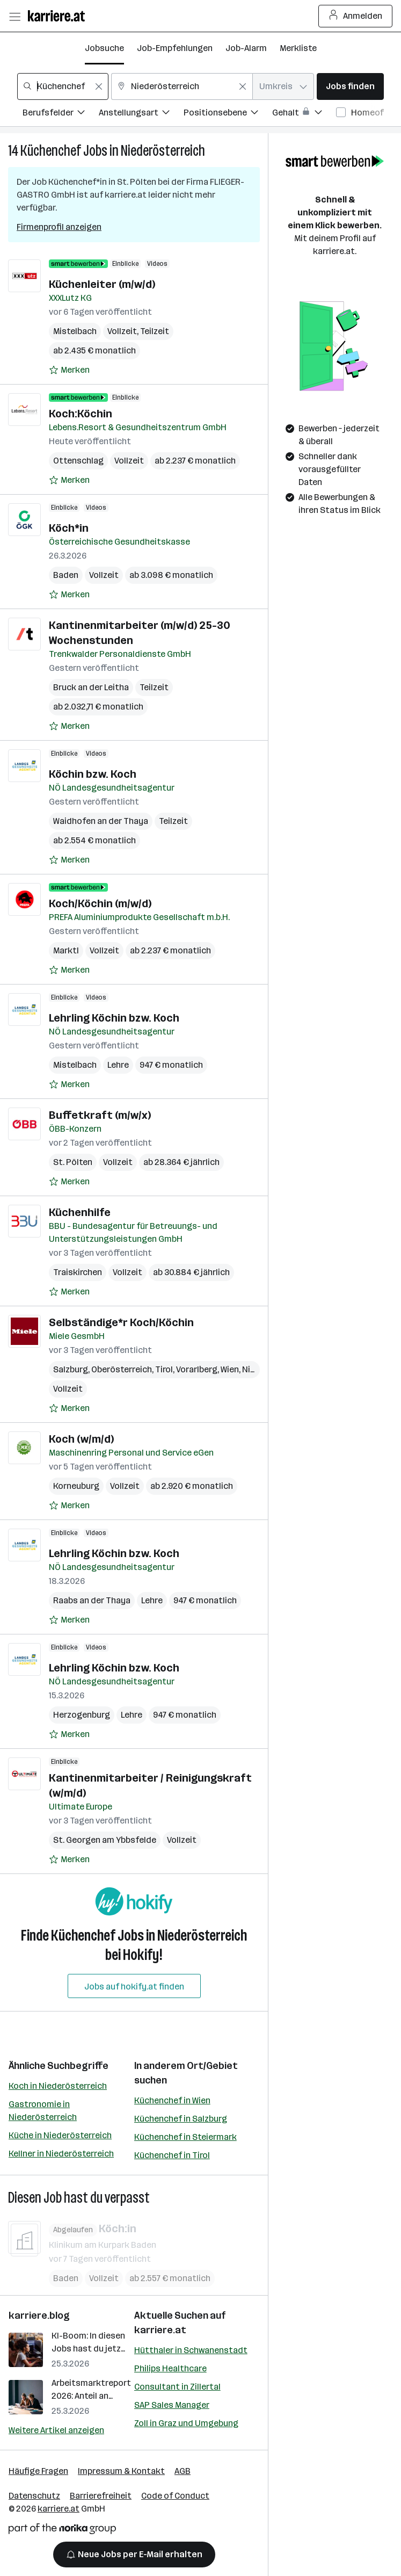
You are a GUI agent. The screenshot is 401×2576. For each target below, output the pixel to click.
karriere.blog (39, 2315)
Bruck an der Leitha (91, 687)
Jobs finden (350, 86)
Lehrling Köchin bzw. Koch (114, 1017)
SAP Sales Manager (171, 2405)
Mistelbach (75, 331)
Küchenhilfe (80, 1212)
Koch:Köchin (80, 413)
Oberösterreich (121, 1369)
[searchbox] (62, 86)
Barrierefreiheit (101, 2496)
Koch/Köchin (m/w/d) (100, 903)
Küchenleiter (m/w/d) (102, 284)
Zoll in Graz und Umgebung (186, 2423)
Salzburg (70, 1369)
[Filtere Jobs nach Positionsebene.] (228, 114)
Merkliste (298, 48)
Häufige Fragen (38, 2471)
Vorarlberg (196, 1369)
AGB (182, 2471)
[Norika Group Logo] (62, 2530)
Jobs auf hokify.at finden (134, 1986)
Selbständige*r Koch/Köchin (121, 1322)
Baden (65, 575)
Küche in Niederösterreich (60, 2135)
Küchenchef (50, 151)
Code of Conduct (175, 2496)
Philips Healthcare (170, 2368)
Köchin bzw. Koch (92, 774)
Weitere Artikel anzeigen (56, 2430)
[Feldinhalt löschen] (98, 86)
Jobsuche (104, 48)
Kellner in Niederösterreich (61, 2153)
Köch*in (69, 528)
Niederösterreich (163, 151)
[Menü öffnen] (14, 16)
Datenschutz (34, 2496)
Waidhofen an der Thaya (100, 821)
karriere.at (160, 2330)
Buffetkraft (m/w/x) (100, 1115)
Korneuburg (76, 1486)
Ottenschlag (78, 460)
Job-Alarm (246, 48)
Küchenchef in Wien (172, 2100)
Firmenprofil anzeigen (59, 227)
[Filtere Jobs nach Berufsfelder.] (61, 114)
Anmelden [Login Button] (355, 16)
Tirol (164, 1369)
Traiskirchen (77, 1272)
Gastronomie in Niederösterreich (43, 2110)
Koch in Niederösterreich (58, 2086)
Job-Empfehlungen (175, 48)
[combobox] (62, 86)
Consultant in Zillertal (177, 2387)
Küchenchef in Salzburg (180, 2119)
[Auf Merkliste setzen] (69, 370)
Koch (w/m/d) (81, 1438)
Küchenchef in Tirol (172, 2155)
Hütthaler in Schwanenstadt (190, 2350)
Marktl (66, 950)
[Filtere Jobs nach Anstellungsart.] (141, 114)
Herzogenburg (81, 1715)
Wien (230, 1369)
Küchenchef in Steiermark (185, 2137)
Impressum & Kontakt (121, 2471)
